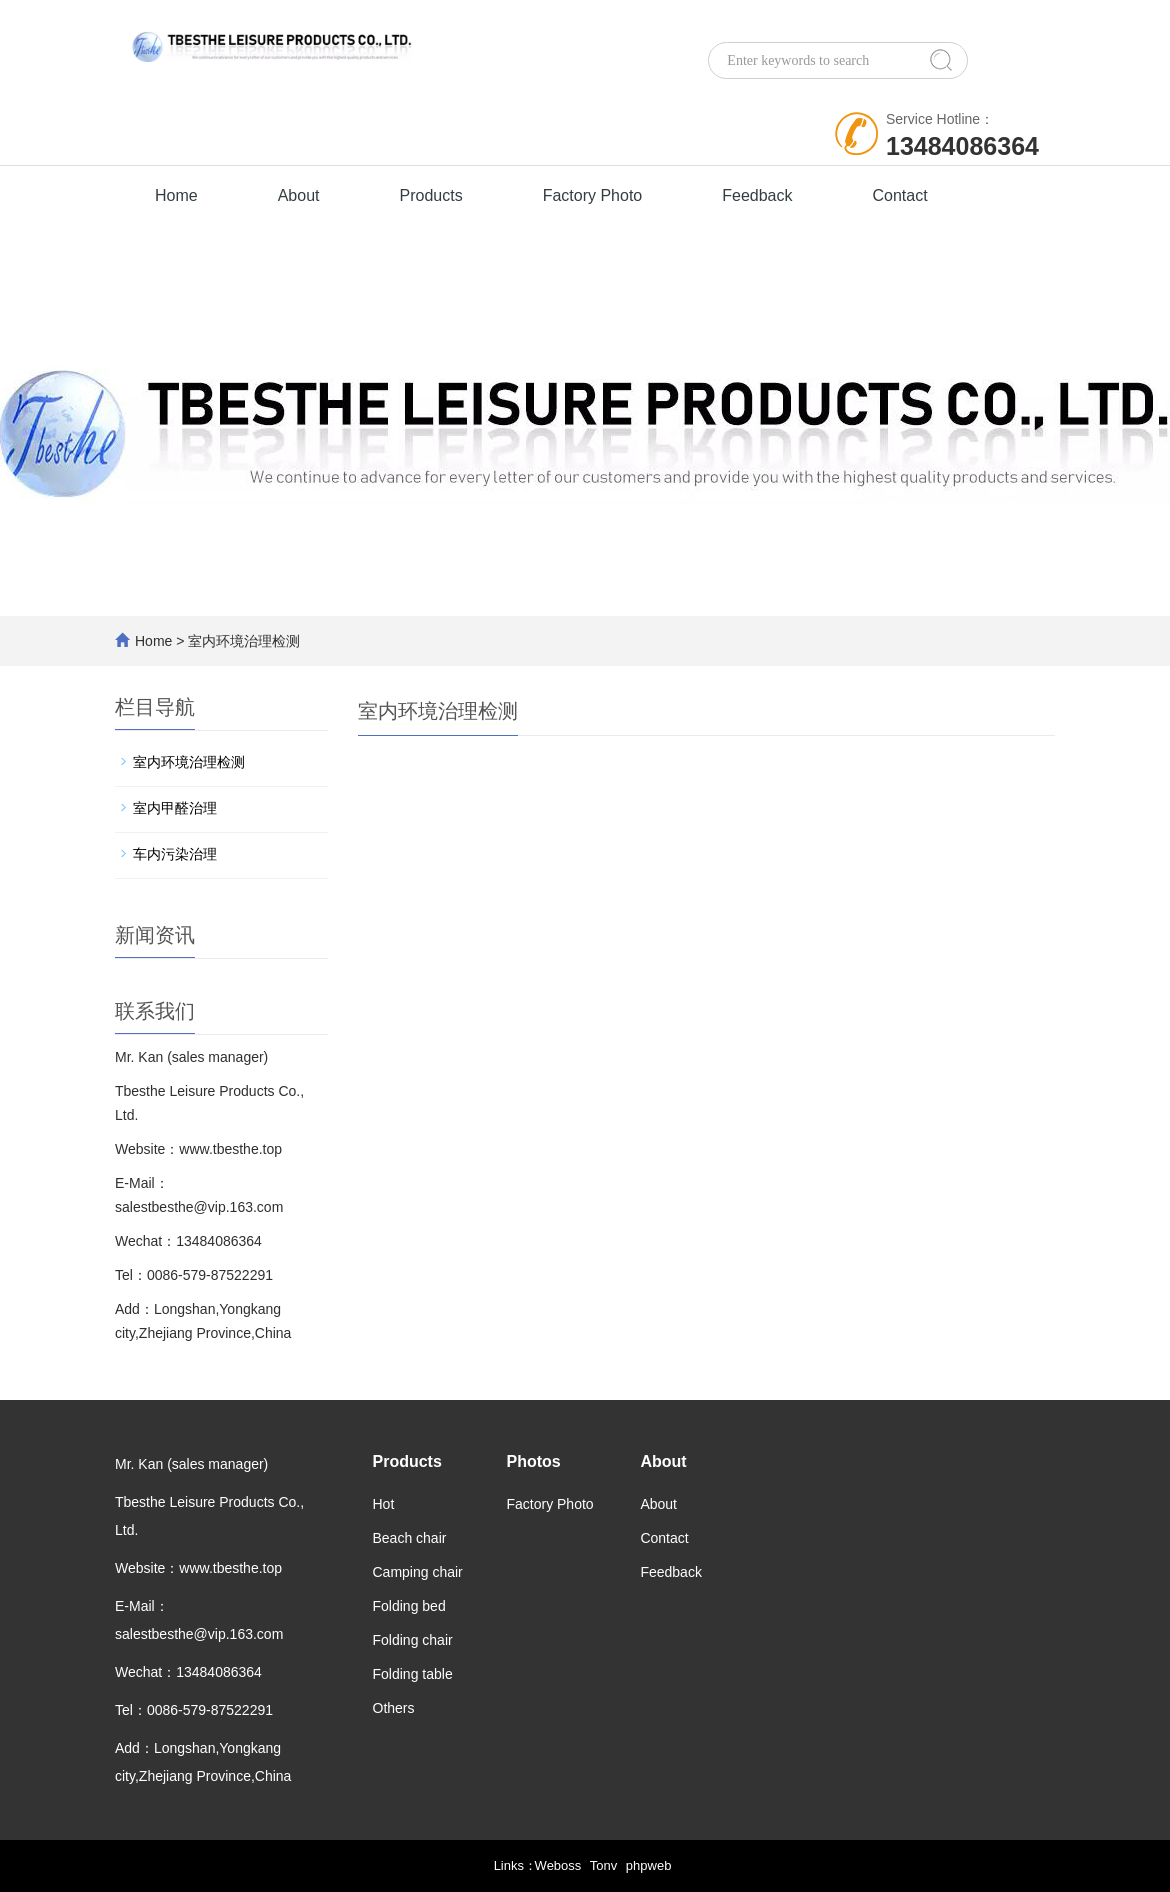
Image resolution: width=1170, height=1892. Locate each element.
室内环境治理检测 (189, 762)
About (299, 195)
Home (176, 195)
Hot (384, 1504)
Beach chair (410, 1538)
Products (431, 195)
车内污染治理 (175, 854)
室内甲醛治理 (175, 808)
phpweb (649, 1865)
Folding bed (409, 1606)
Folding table (413, 1674)
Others (394, 1708)
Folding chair (413, 1640)
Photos (533, 1461)
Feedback (757, 195)
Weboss (558, 1865)
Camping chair (418, 1572)
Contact (900, 195)
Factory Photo (593, 195)
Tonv (603, 1865)
